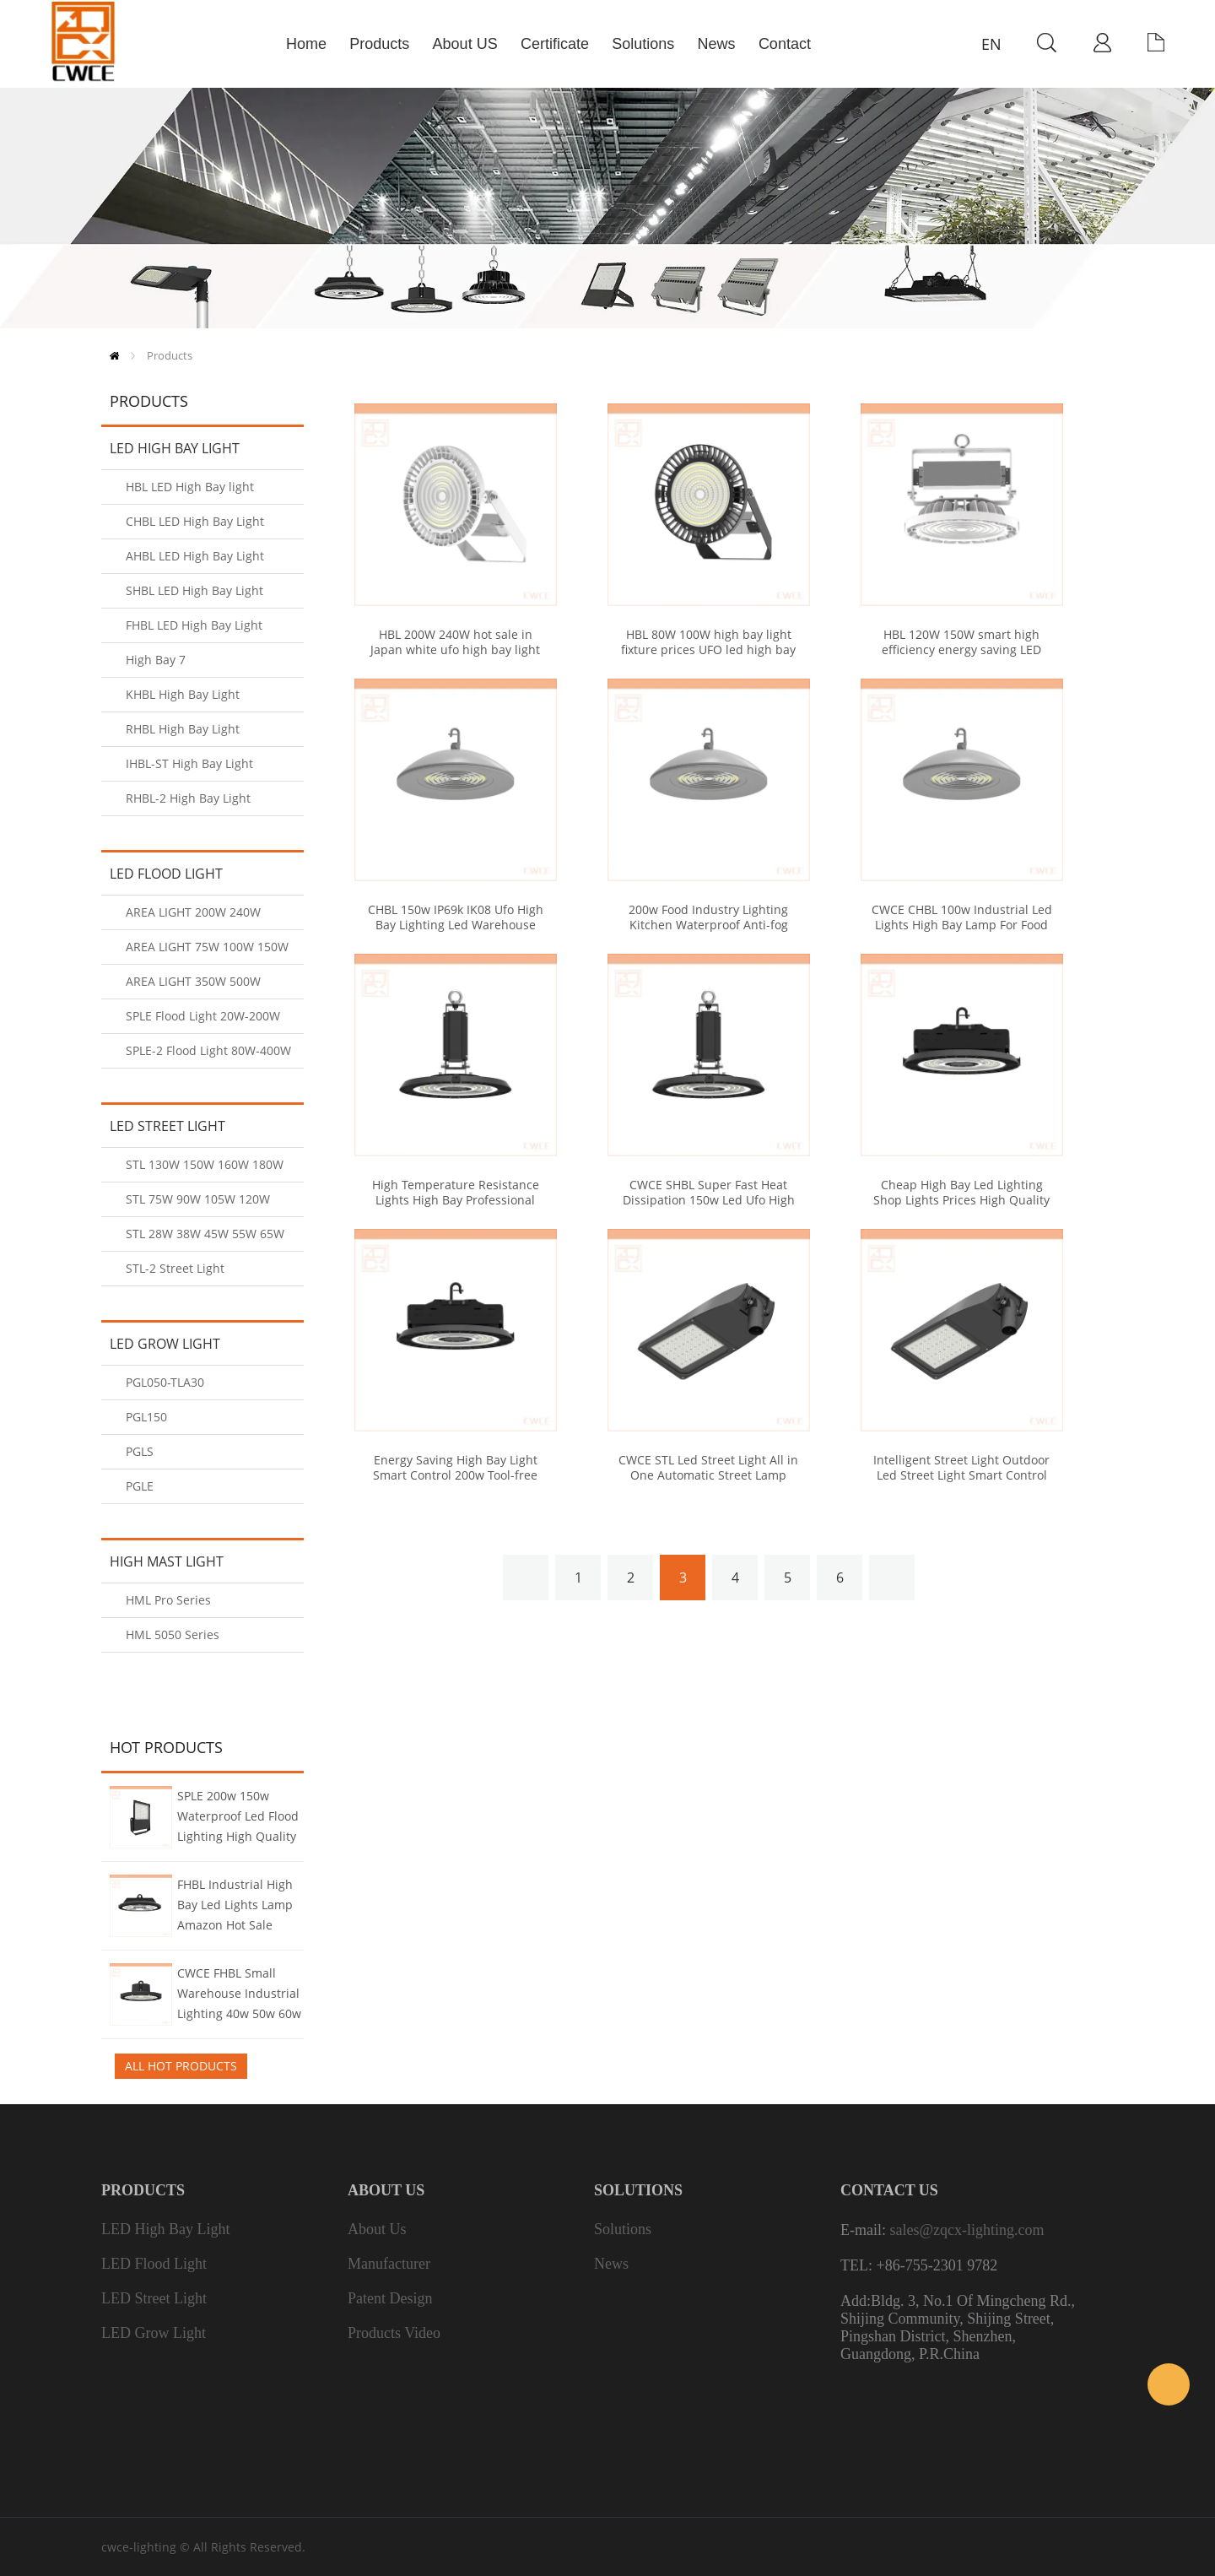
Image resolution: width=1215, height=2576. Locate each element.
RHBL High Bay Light (183, 729)
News (611, 2263)
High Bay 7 (156, 660)
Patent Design (390, 2298)
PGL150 (146, 1417)
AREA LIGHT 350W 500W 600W (193, 986)
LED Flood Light (166, 873)
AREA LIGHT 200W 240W (193, 912)
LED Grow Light (165, 1343)
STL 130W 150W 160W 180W (205, 1164)
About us (377, 2229)
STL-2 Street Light (175, 1268)
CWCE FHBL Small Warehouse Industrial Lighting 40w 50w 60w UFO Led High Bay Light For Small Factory (239, 1995)
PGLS (140, 1451)
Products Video (394, 2332)
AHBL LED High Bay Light (195, 556)
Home (114, 356)
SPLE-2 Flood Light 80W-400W (208, 1050)
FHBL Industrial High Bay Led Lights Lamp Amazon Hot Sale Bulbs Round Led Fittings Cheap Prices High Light (236, 1906)
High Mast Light (167, 1561)
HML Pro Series (168, 1600)
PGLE (140, 1486)
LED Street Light (167, 1126)
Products (169, 355)
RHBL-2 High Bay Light (188, 798)
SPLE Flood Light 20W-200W (203, 1016)
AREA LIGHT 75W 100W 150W (207, 947)
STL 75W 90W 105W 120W (198, 1199)
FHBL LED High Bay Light (194, 625)
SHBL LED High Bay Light (194, 590)
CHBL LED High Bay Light (195, 521)
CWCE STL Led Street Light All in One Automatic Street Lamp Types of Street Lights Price (708, 1475)
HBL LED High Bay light (190, 487)
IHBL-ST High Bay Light (189, 763)
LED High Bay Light (175, 448)
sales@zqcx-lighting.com (966, 2230)
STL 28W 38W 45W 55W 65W (205, 1234)
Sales (1169, 2384)
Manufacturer (389, 2263)
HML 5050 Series (172, 1634)
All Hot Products (181, 2066)
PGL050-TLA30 (165, 1382)
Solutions (622, 2229)
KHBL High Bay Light (183, 694)
